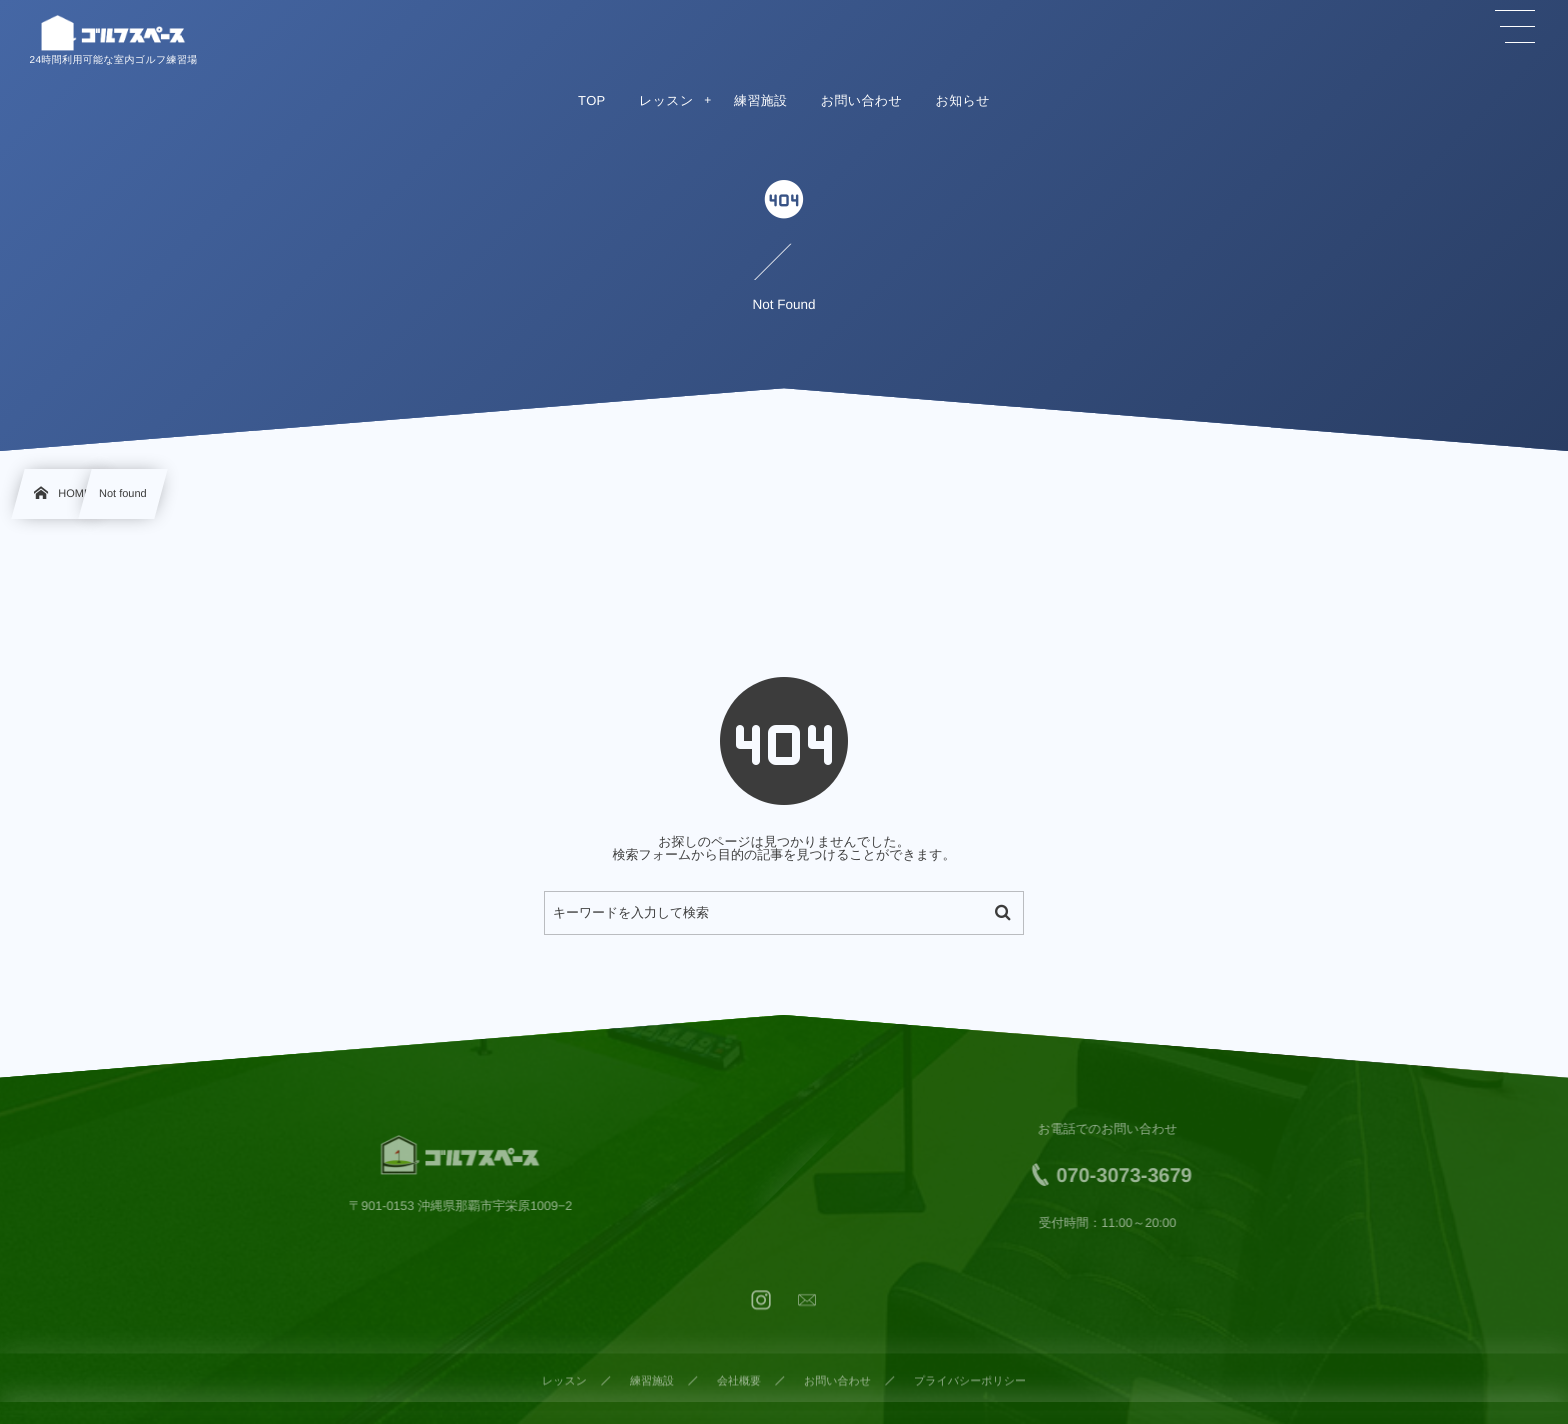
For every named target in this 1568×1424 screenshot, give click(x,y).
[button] (1515, 27)
